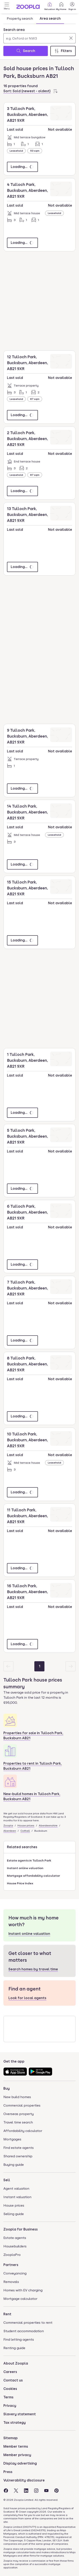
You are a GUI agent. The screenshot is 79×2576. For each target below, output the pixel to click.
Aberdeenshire (48, 1825)
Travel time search (18, 2122)
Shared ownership (17, 2156)
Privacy (9, 2406)
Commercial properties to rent (27, 2323)
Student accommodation (23, 2331)
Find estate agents (18, 2148)
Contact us (13, 2380)
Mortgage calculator (20, 2299)
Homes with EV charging (23, 2290)
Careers (10, 2372)
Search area (14, 30)
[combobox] (39, 35)
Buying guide (13, 2165)
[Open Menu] (7, 7)
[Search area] (39, 38)
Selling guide (13, 2214)
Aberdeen (9, 1830)
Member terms (15, 2446)
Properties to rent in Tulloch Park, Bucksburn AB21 (32, 1766)
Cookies (10, 2389)
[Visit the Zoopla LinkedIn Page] (26, 2490)
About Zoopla (15, 2363)
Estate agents (14, 2238)
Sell (6, 2180)
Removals (11, 2282)
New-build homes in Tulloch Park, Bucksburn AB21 (31, 1796)
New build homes (17, 2097)
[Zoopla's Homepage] (28, 8)
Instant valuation (17, 2197)
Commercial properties (21, 2105)
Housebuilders (15, 2246)
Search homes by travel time (33, 1969)
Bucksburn (40, 1830)
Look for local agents (27, 1998)
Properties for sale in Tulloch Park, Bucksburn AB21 (33, 1735)
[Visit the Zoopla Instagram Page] (36, 2490)
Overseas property (18, 2114)
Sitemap (10, 2438)
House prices (25, 1825)
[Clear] (71, 38)
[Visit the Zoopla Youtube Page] (46, 2490)
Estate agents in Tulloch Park (29, 1860)
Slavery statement (19, 2414)
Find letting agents (18, 2339)
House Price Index (20, 1883)
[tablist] (33, 19)
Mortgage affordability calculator (33, 1875)
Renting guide (14, 2348)
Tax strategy (14, 2423)
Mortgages (12, 2139)
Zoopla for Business (20, 2229)
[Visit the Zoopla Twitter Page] (16, 2490)
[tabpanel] (39, 41)
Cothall (25, 1830)
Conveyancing (15, 2273)
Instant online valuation (25, 1868)
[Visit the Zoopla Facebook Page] (5, 2490)
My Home (61, 6)
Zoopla (8, 1825)
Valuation (49, 6)
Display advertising (20, 2463)
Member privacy (17, 2455)
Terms (8, 2397)
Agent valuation (16, 2188)
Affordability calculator (22, 2131)
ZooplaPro (12, 2255)
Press (7, 2472)
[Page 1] (39, 1666)
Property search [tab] (20, 18)
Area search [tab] (50, 18)
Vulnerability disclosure (24, 2480)
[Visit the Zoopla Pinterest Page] (56, 2490)
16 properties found (20, 86)
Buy (6, 2088)
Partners (10, 2265)
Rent (7, 2314)
